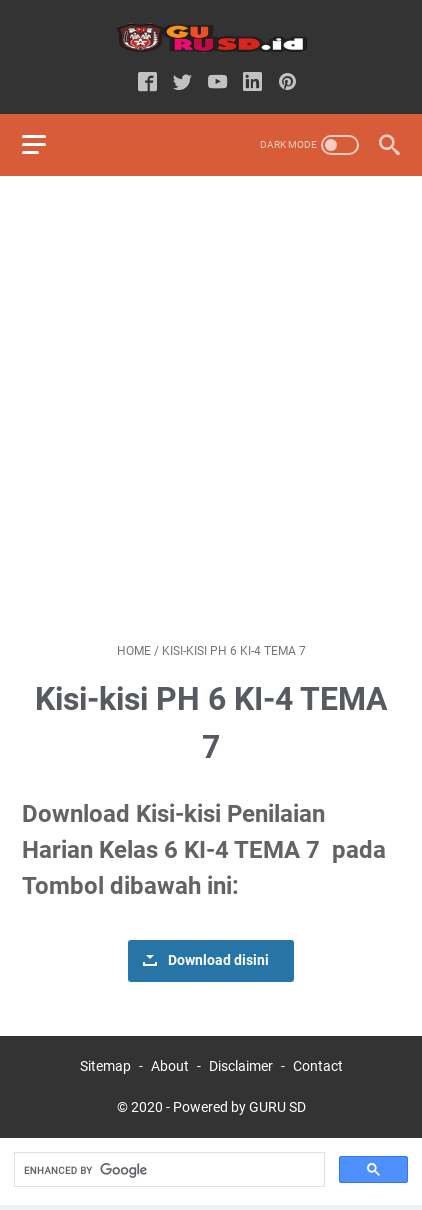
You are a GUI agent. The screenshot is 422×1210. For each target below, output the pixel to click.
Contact (318, 1066)
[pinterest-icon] (287, 83)
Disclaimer (241, 1066)
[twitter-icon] (182, 83)
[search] (167, 1170)
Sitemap (105, 1066)
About (170, 1066)
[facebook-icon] (147, 83)
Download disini (218, 960)
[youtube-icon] (217, 83)
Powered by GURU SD (239, 1107)
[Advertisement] (211, 409)
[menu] (46, 145)
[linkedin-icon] (252, 83)
